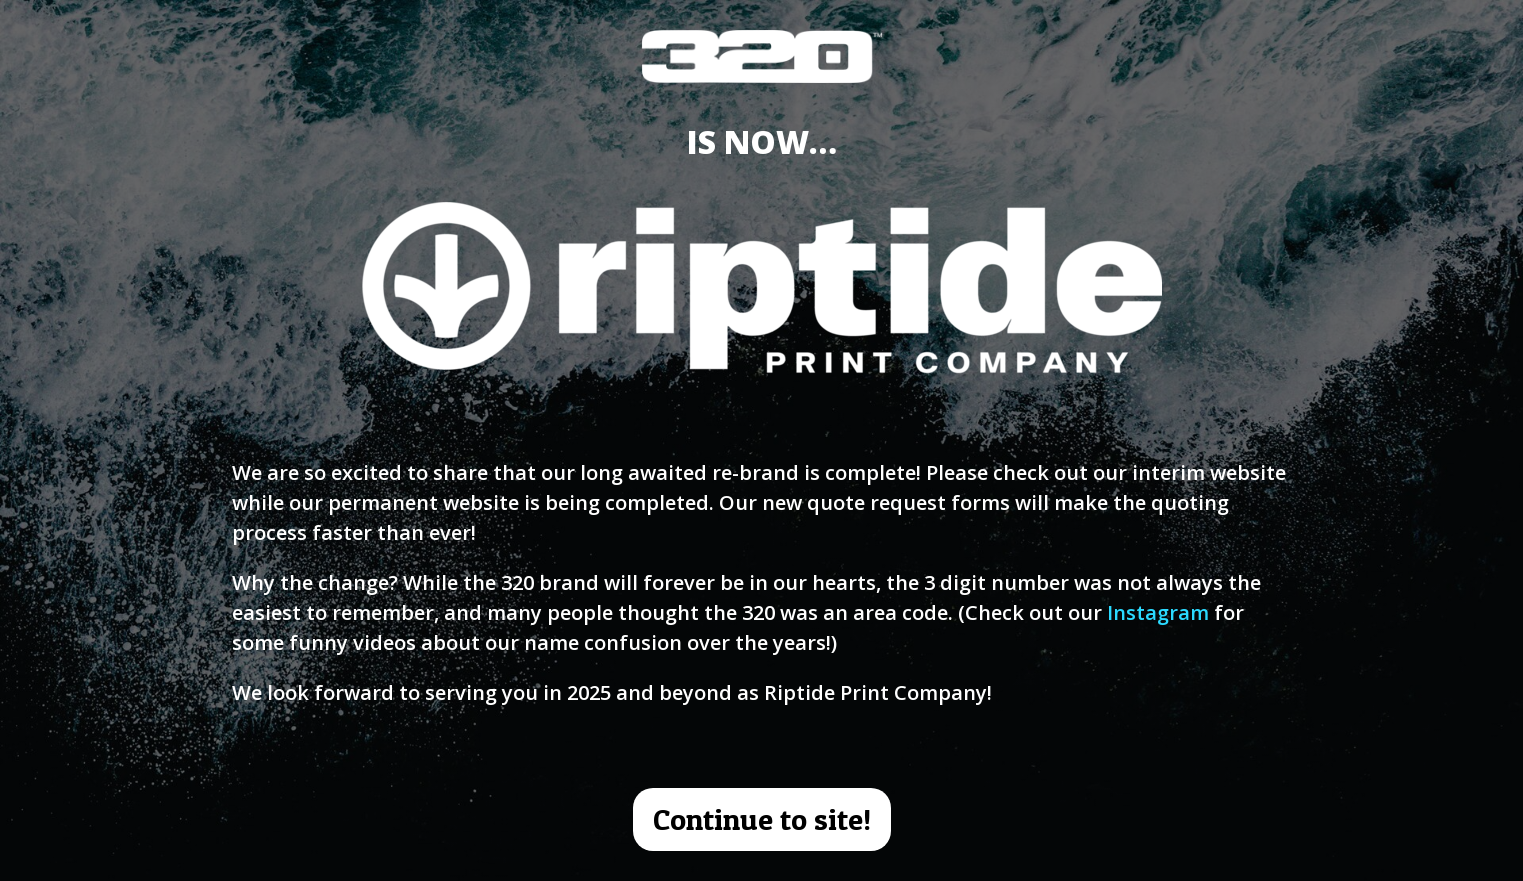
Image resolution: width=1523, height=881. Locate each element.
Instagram (1158, 612)
